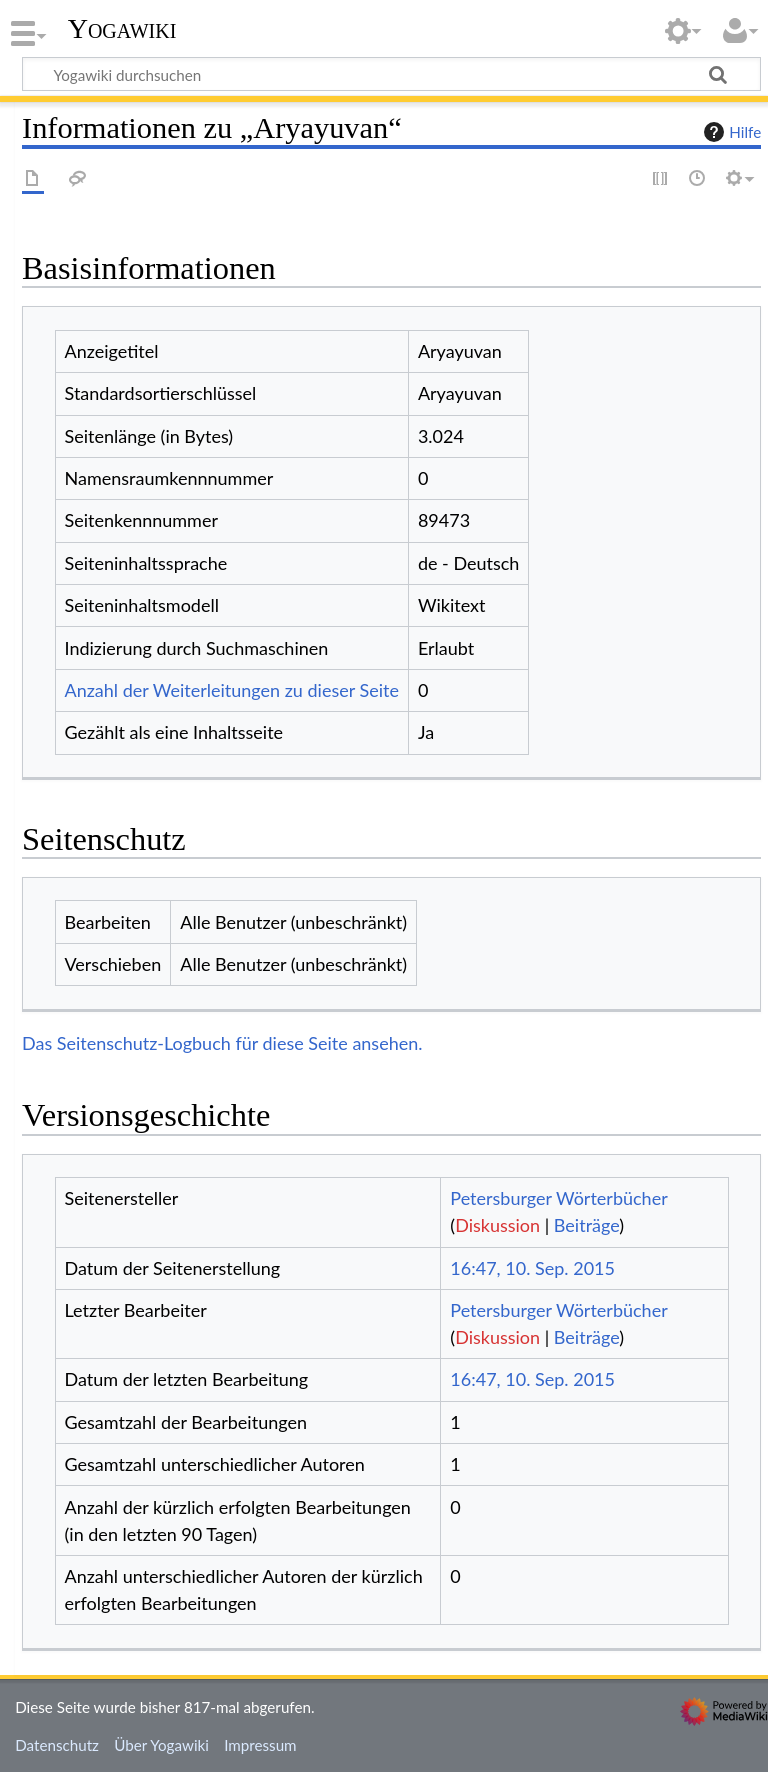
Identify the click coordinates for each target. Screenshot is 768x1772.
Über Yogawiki (161, 1745)
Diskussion (497, 1225)
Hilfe (730, 132)
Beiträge (586, 1225)
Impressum (260, 1745)
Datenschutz (57, 1745)
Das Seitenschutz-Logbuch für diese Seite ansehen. (222, 1043)
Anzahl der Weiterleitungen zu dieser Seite (232, 690)
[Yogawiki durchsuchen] (391, 74)
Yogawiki (122, 29)
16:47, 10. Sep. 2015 (532, 1268)
